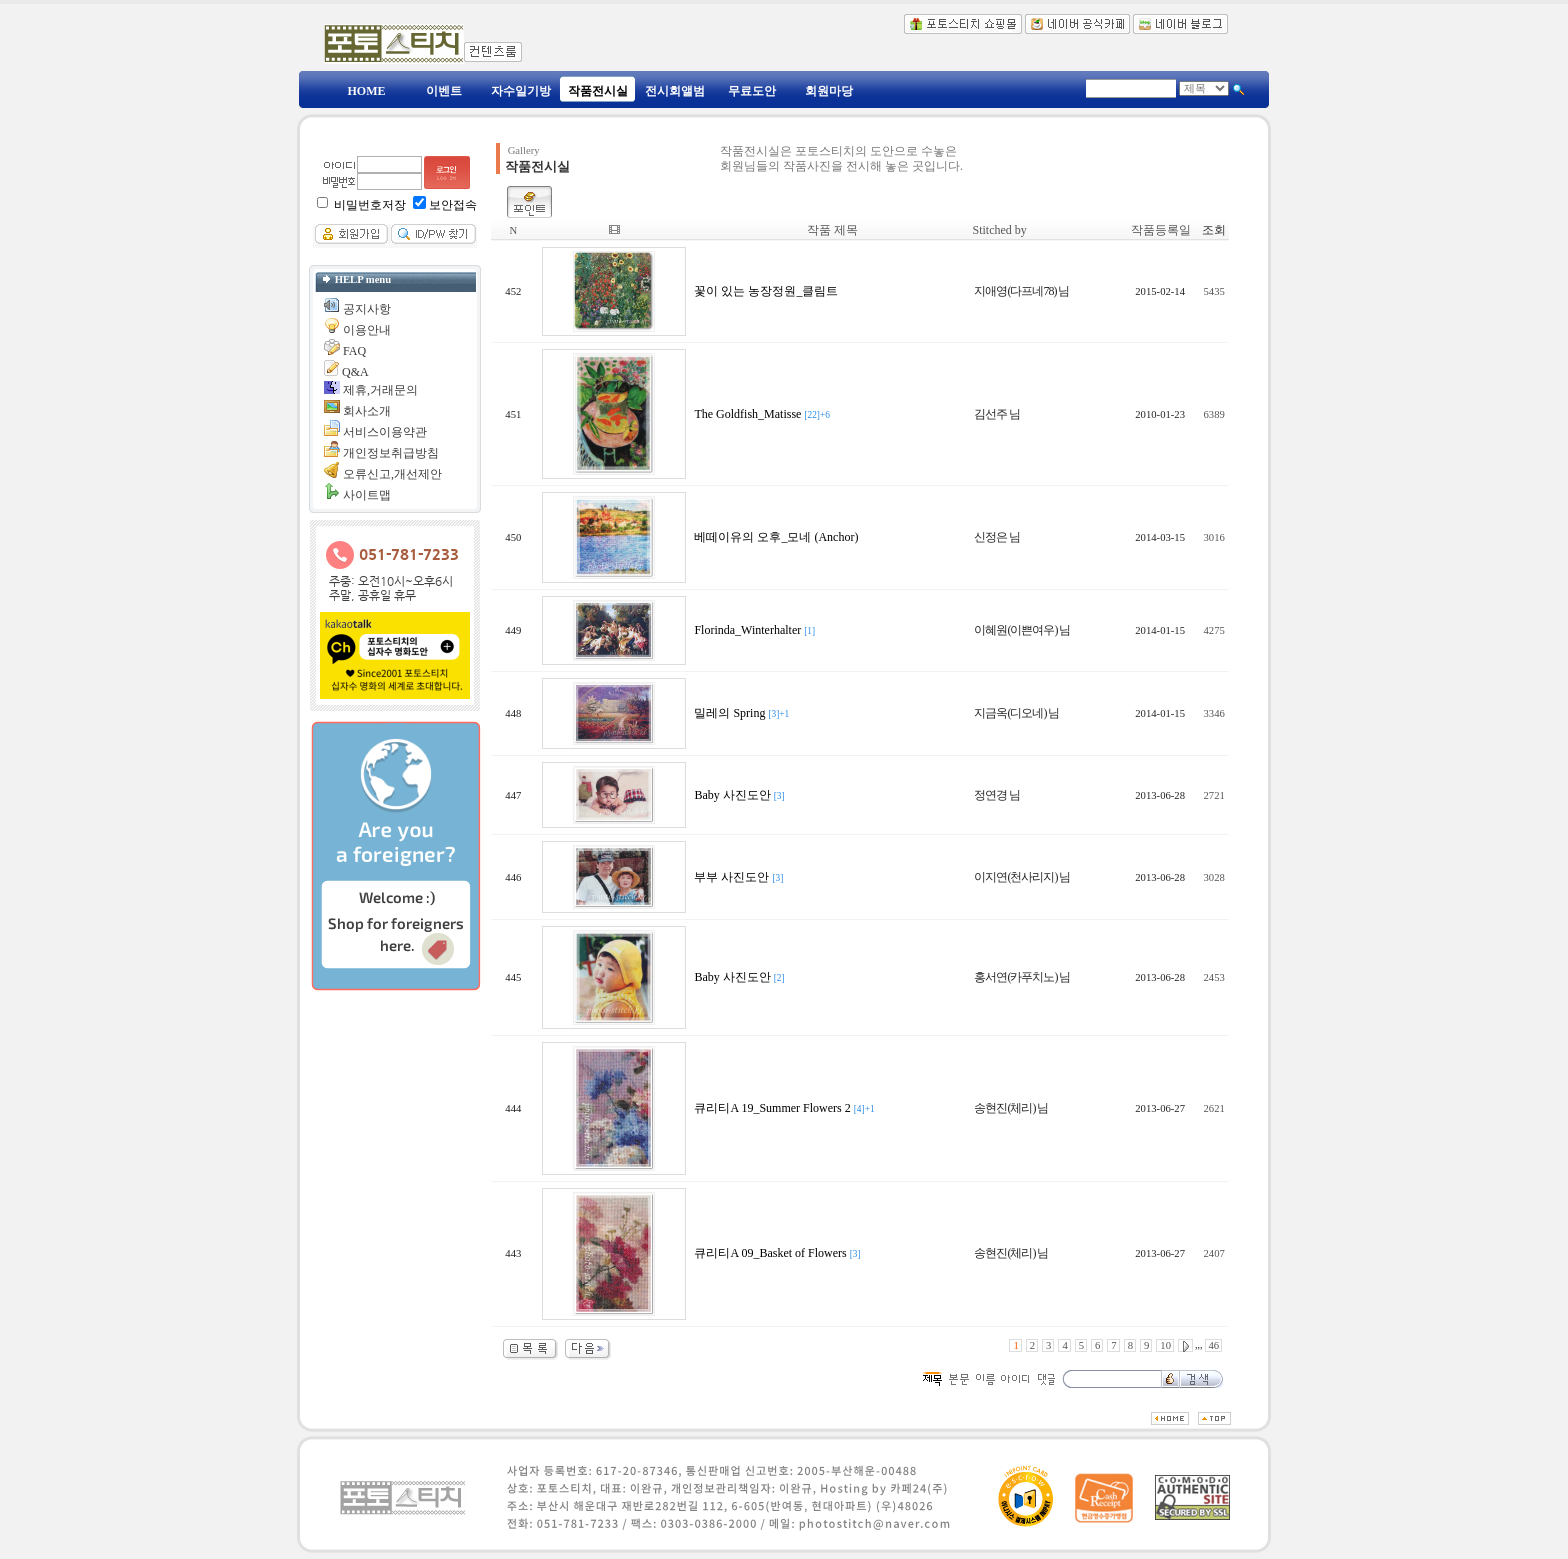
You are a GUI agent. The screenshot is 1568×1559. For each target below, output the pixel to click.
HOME (367, 91)
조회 (1214, 230)
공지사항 (367, 309)
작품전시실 (598, 91)
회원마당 (829, 91)
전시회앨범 (675, 91)
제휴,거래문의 (380, 390)
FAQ (354, 351)
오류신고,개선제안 (392, 474)
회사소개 (367, 411)
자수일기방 (521, 91)
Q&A (355, 372)
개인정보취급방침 (391, 453)
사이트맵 (367, 495)
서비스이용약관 (385, 432)
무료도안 (752, 91)
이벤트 (444, 91)
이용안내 (367, 330)
